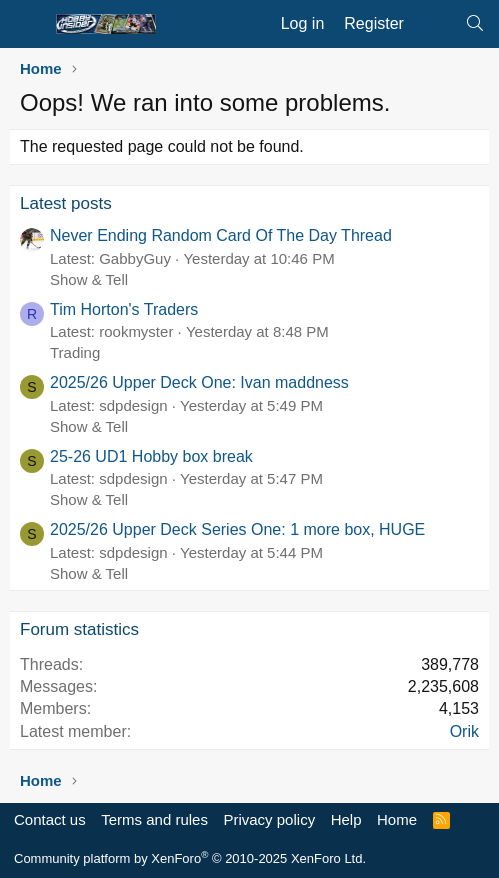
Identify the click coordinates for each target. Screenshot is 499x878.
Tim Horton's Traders (124, 309)
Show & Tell (89, 279)
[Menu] (27, 24)
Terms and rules (154, 819)
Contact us (50, 819)
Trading (75, 352)
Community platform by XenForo (190, 858)
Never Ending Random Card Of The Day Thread (221, 235)
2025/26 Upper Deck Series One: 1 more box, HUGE (237, 529)
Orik (464, 731)
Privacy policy (269, 819)
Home (397, 819)
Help (346, 819)
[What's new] (434, 24)
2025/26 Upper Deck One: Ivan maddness (199, 382)
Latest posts (66, 203)
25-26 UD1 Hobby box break (151, 456)
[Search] (474, 24)
